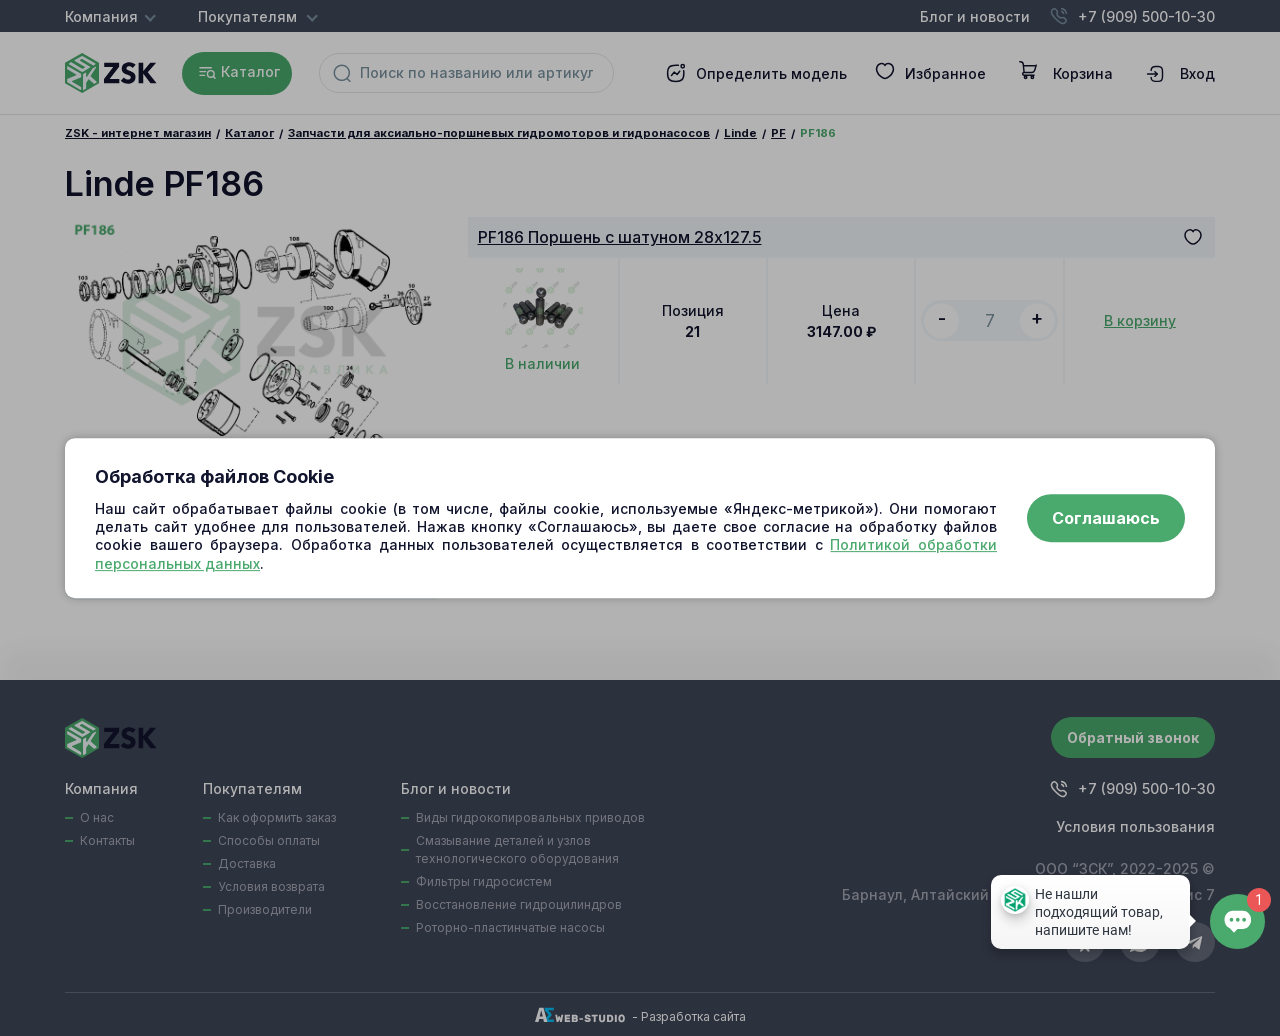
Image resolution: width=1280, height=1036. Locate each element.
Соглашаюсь (1106, 518)
